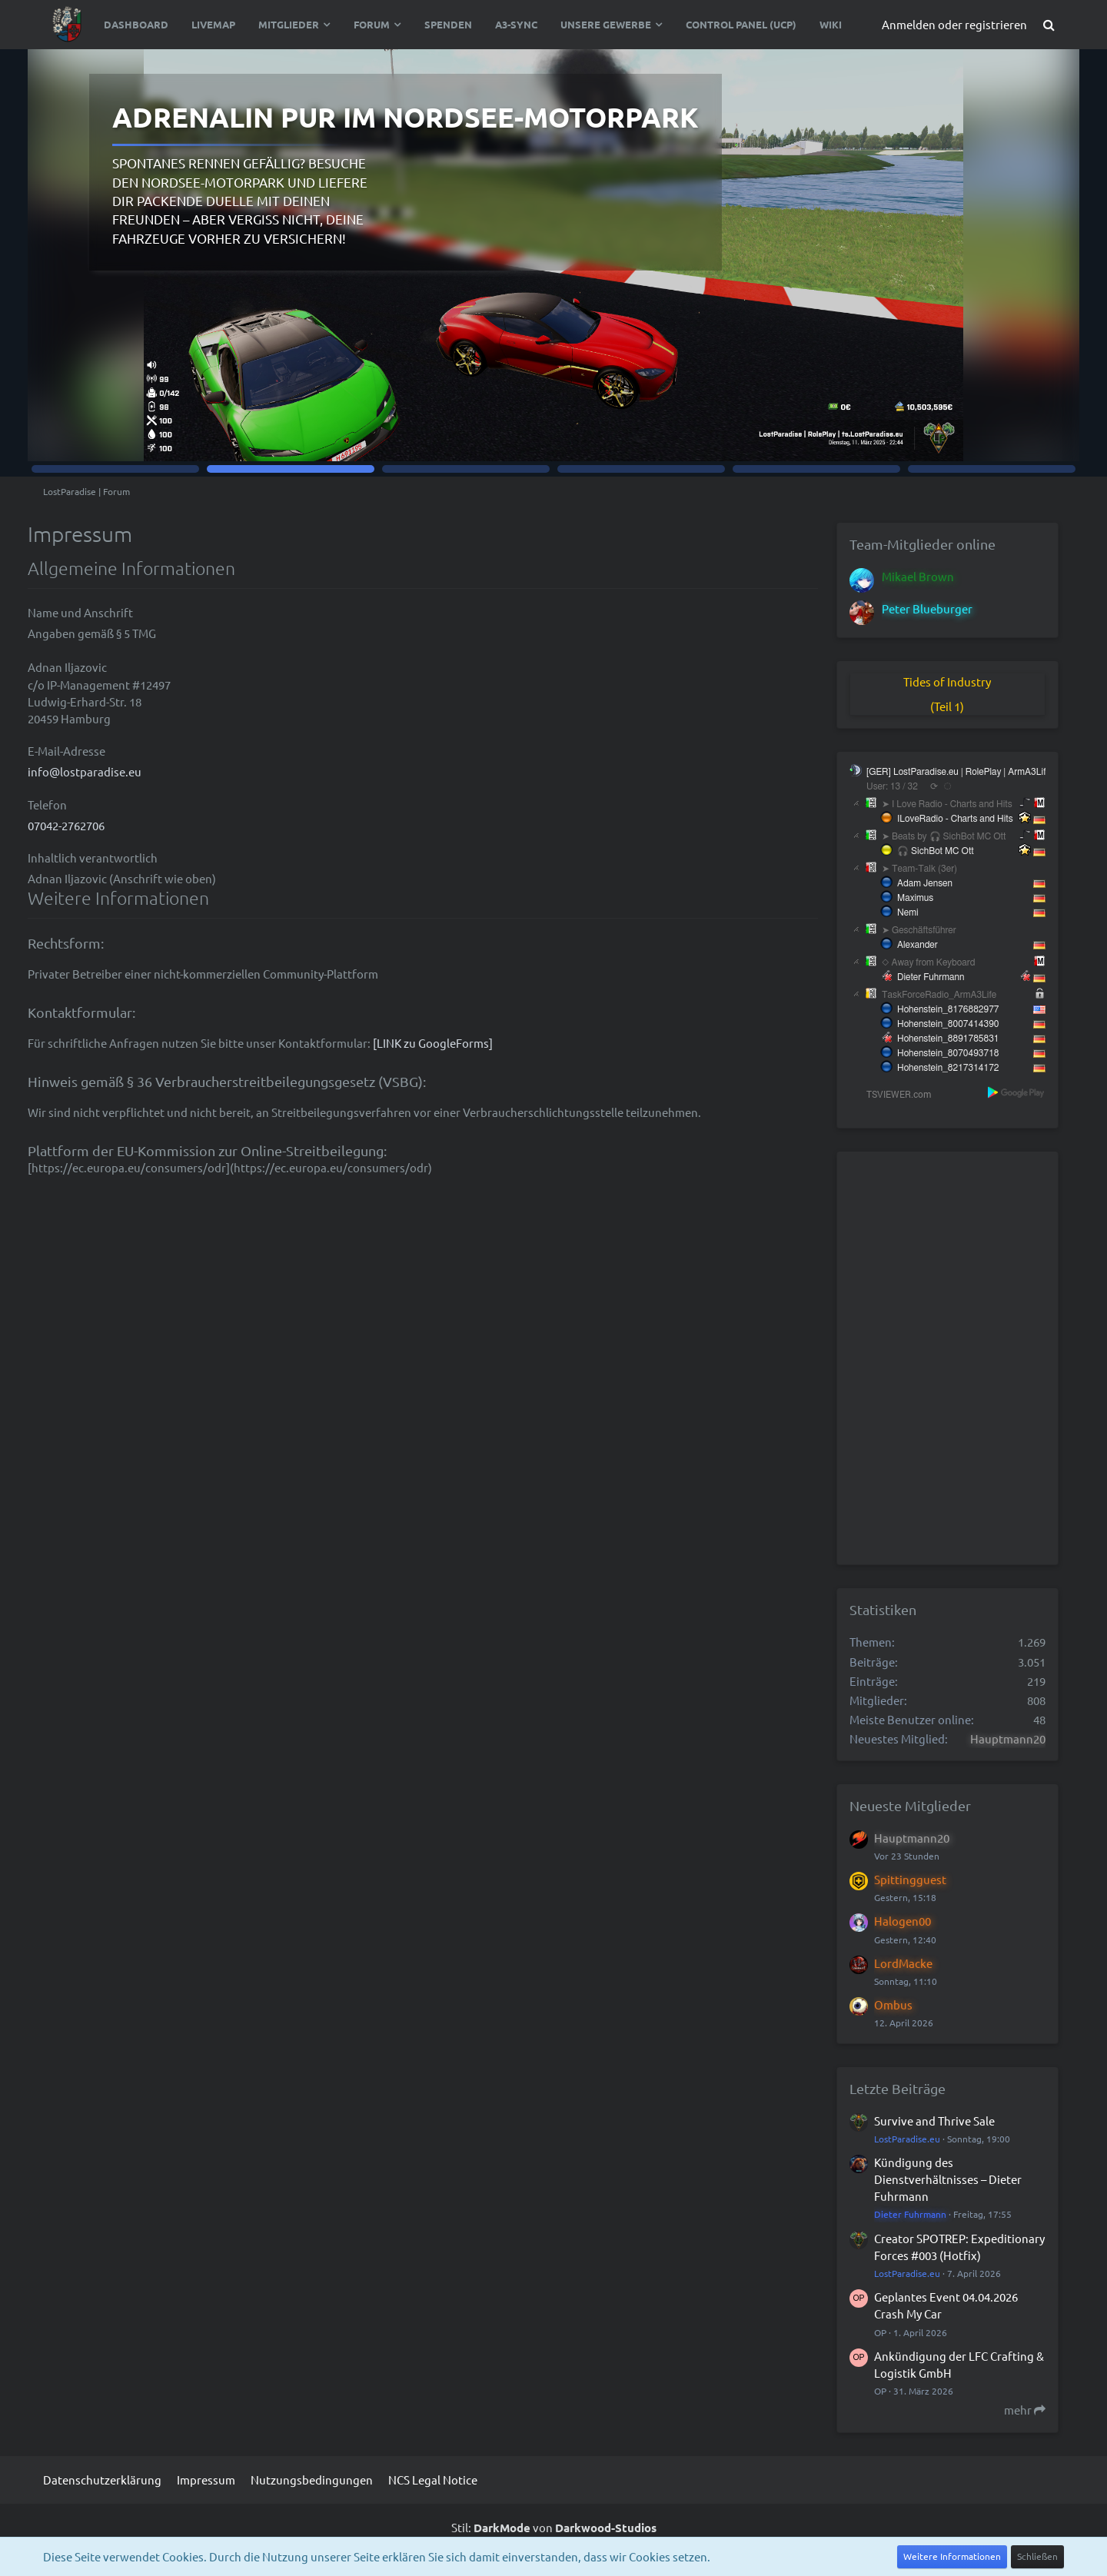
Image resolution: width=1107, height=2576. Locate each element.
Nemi (908, 912)
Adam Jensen (924, 883)
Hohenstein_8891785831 (948, 1038)
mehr (1025, 2409)
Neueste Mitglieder (910, 1805)
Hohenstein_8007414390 (948, 1024)
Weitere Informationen (952, 2556)
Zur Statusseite (950, 411)
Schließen (1037, 2556)
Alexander (917, 944)
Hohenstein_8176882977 (948, 1009)
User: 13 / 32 (892, 786)
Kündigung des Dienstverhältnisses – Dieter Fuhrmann (948, 2179)
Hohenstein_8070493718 (948, 1053)
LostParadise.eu (907, 2138)
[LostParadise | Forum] (67, 24)
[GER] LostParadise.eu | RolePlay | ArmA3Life (958, 771)
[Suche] (1048, 24)
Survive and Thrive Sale (934, 2120)
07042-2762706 (66, 825)
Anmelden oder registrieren (954, 24)
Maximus (915, 897)
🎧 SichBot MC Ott (935, 851)
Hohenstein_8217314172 (948, 1067)
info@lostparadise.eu (84, 771)
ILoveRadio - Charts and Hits (955, 818)
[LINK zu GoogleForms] (433, 1042)
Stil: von (554, 2527)
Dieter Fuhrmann (930, 977)
